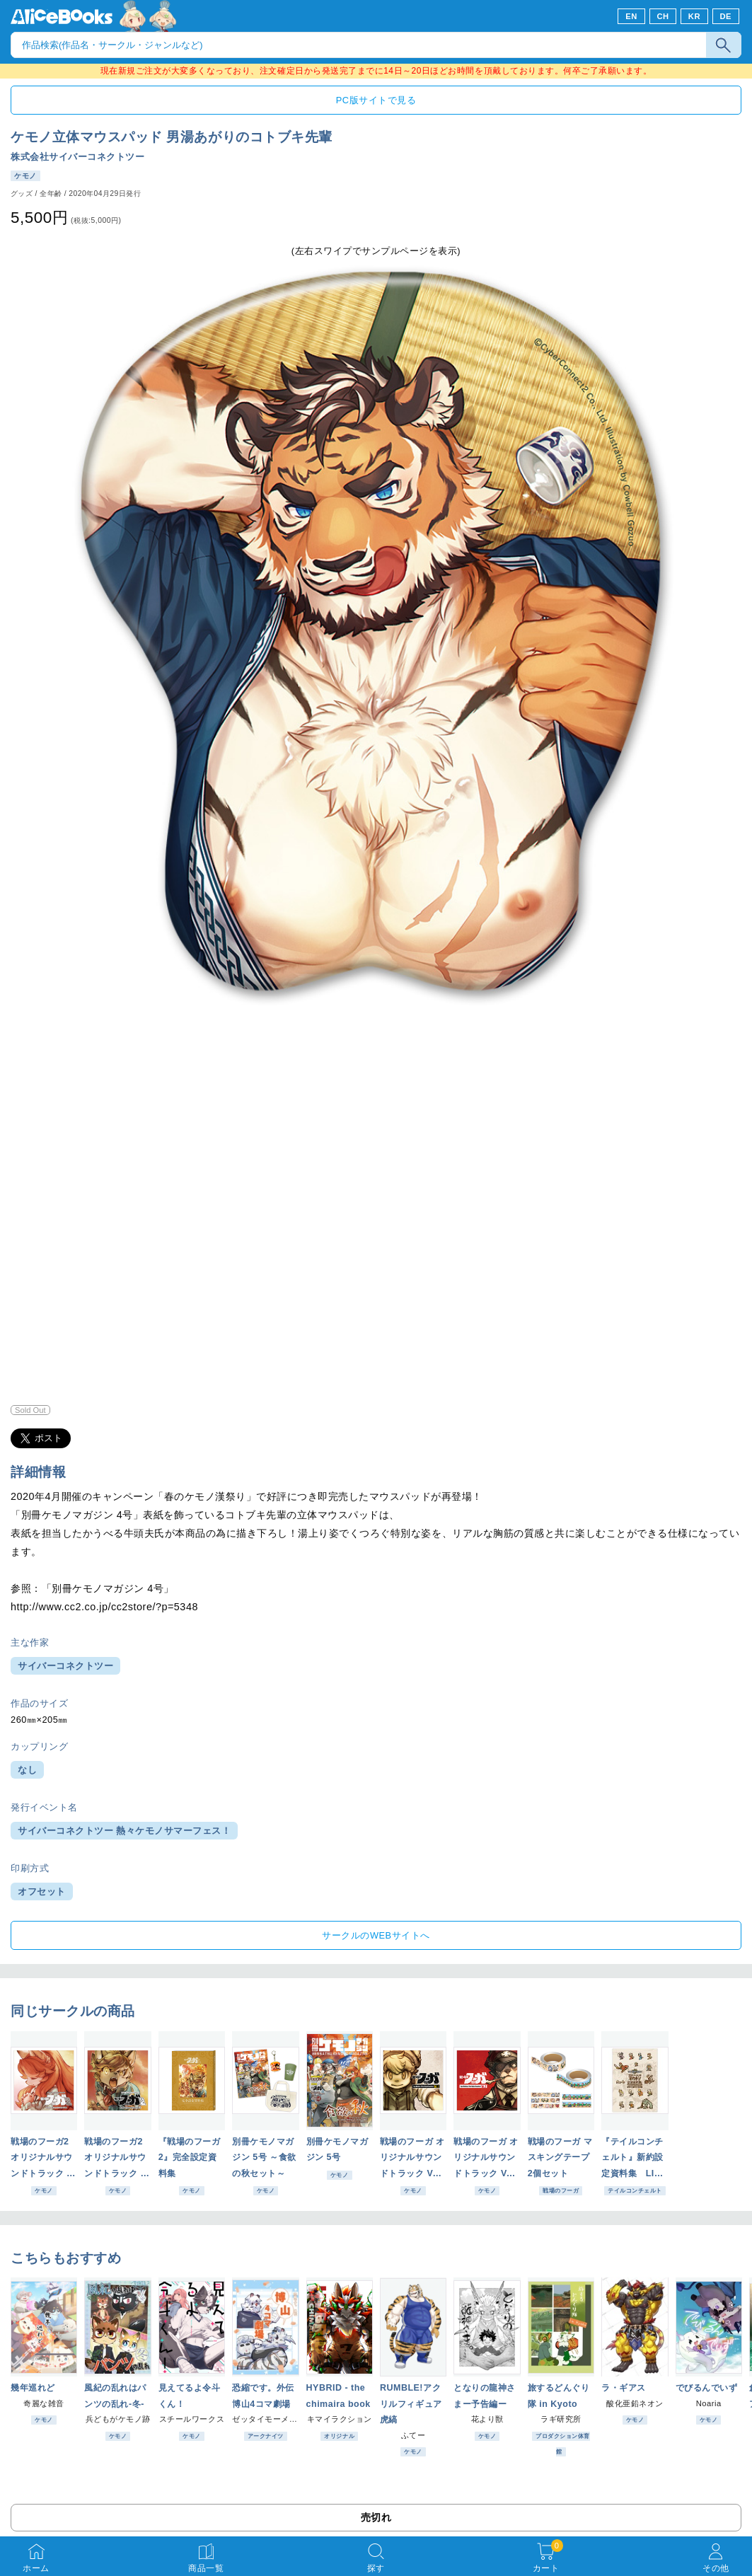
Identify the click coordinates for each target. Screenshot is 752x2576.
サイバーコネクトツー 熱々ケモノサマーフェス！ (124, 1830)
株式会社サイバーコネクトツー (77, 156)
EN (631, 16)
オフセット (42, 1891)
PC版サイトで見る (376, 100)
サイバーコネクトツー (65, 1665)
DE (726, 16)
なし (27, 1769)
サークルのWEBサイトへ (375, 1935)
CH (662, 16)
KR (694, 16)
